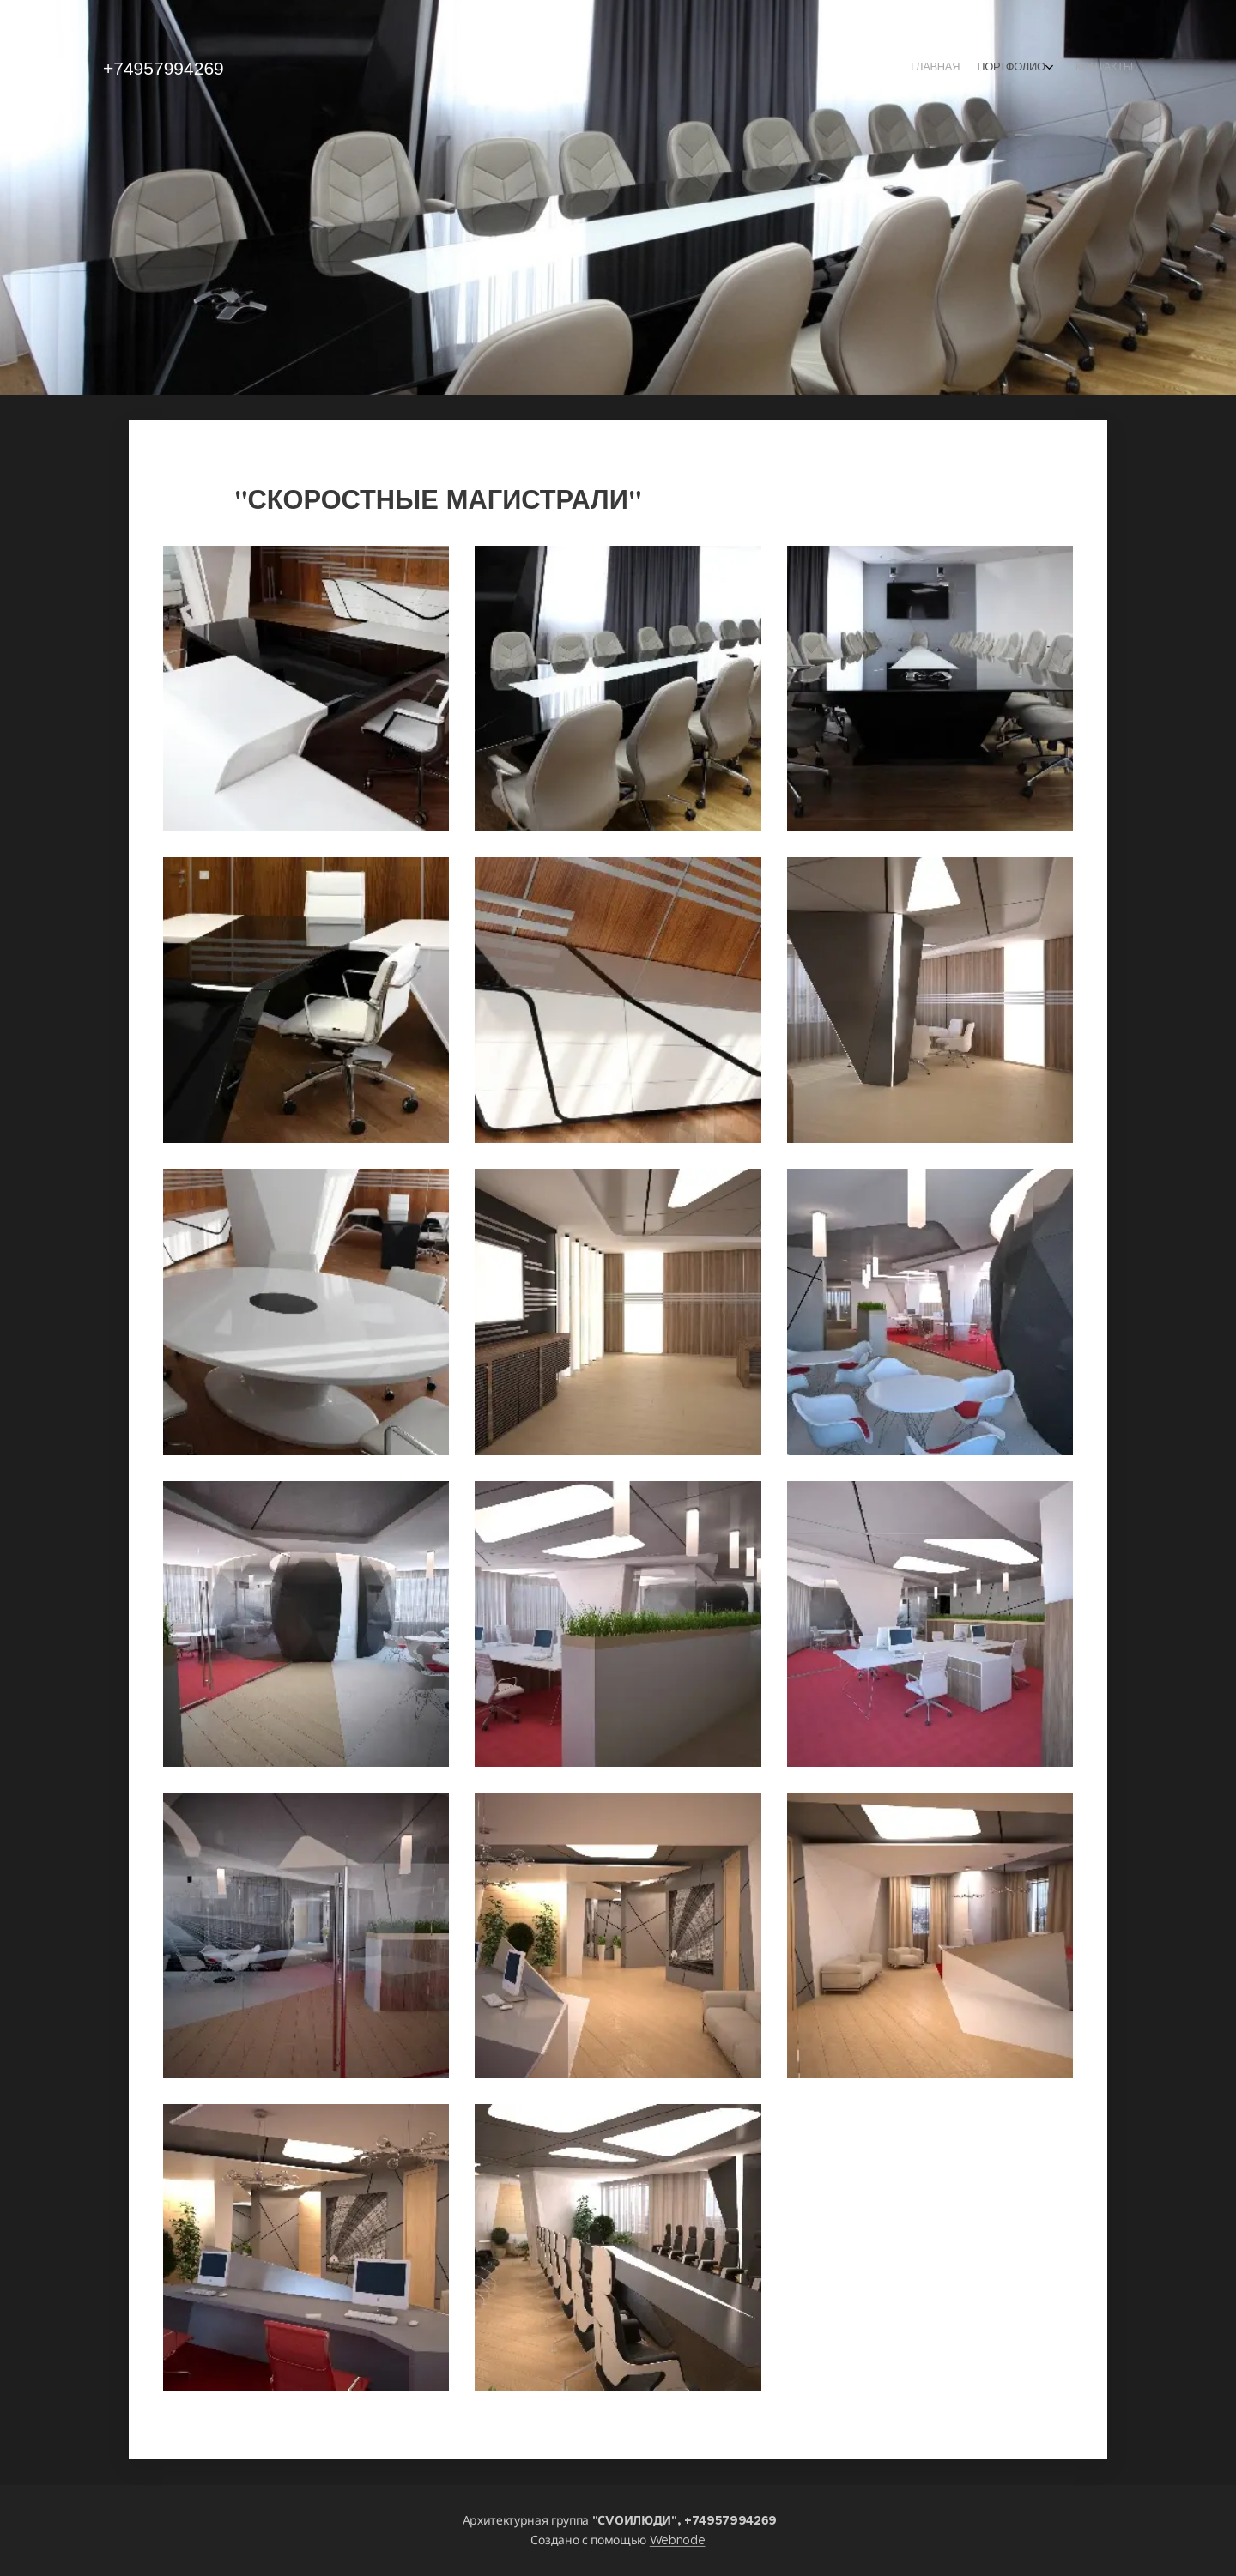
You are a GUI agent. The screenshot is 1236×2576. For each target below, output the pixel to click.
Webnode (678, 2540)
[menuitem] (1088, 68)
